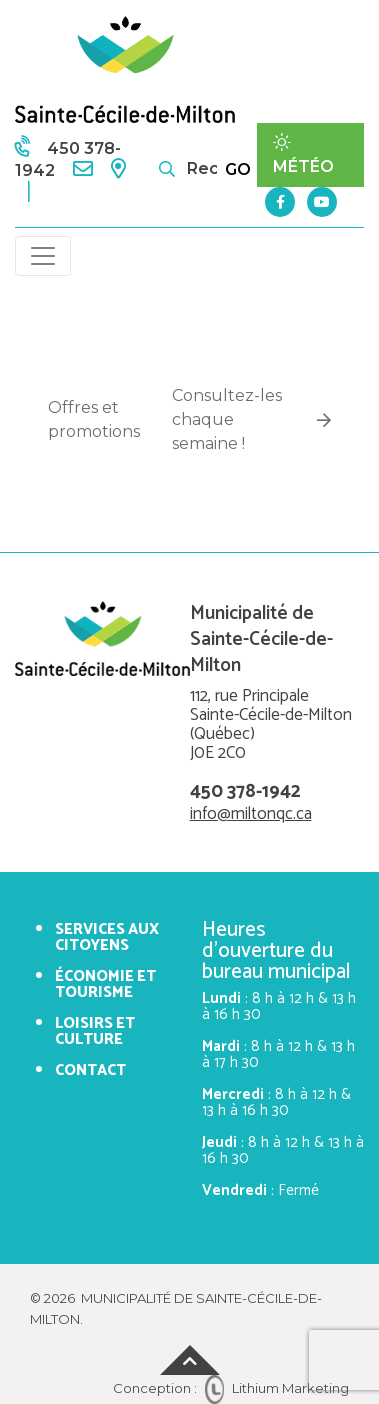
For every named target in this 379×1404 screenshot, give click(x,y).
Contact (90, 1070)
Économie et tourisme (105, 984)
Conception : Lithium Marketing (231, 1388)
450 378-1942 (245, 791)
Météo (303, 155)
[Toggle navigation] (43, 256)
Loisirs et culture (95, 1031)
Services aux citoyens (107, 937)
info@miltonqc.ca (251, 814)
